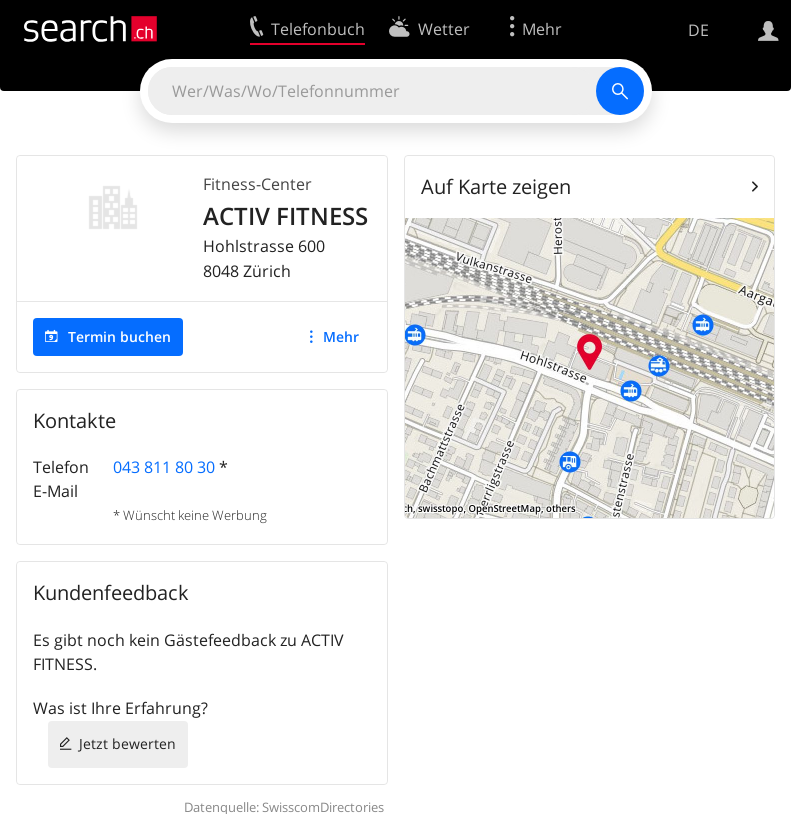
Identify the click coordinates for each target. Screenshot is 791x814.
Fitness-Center (257, 184)
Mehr (341, 336)
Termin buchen (119, 336)
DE (698, 30)
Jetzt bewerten (127, 743)
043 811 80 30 (164, 467)
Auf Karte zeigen (496, 186)
